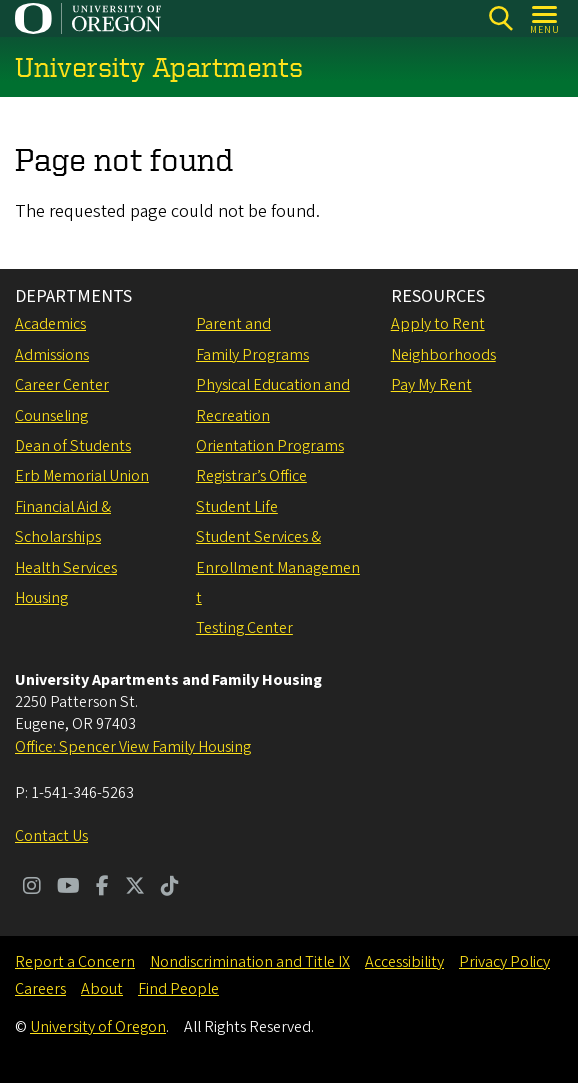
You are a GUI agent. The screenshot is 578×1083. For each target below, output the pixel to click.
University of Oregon (98, 1027)
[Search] (500, 18)
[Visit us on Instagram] (32, 888)
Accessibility (404, 962)
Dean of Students (73, 446)
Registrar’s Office (251, 476)
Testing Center (244, 628)
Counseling (51, 416)
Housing (41, 598)
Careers (40, 989)
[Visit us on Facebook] (102, 888)
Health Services (66, 568)
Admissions (52, 355)
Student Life (237, 507)
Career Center (62, 385)
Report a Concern (75, 962)
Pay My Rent (431, 385)
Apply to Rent (438, 324)
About (102, 989)
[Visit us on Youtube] (68, 888)
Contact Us (51, 836)
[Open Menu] (545, 18)
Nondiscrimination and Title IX (250, 962)
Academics (50, 324)
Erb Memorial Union (82, 476)
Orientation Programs (270, 446)
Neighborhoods (443, 355)
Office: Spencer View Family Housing (133, 747)
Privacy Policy (504, 962)
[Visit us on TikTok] (170, 888)
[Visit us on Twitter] (135, 888)
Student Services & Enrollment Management (278, 567)
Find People (178, 989)
